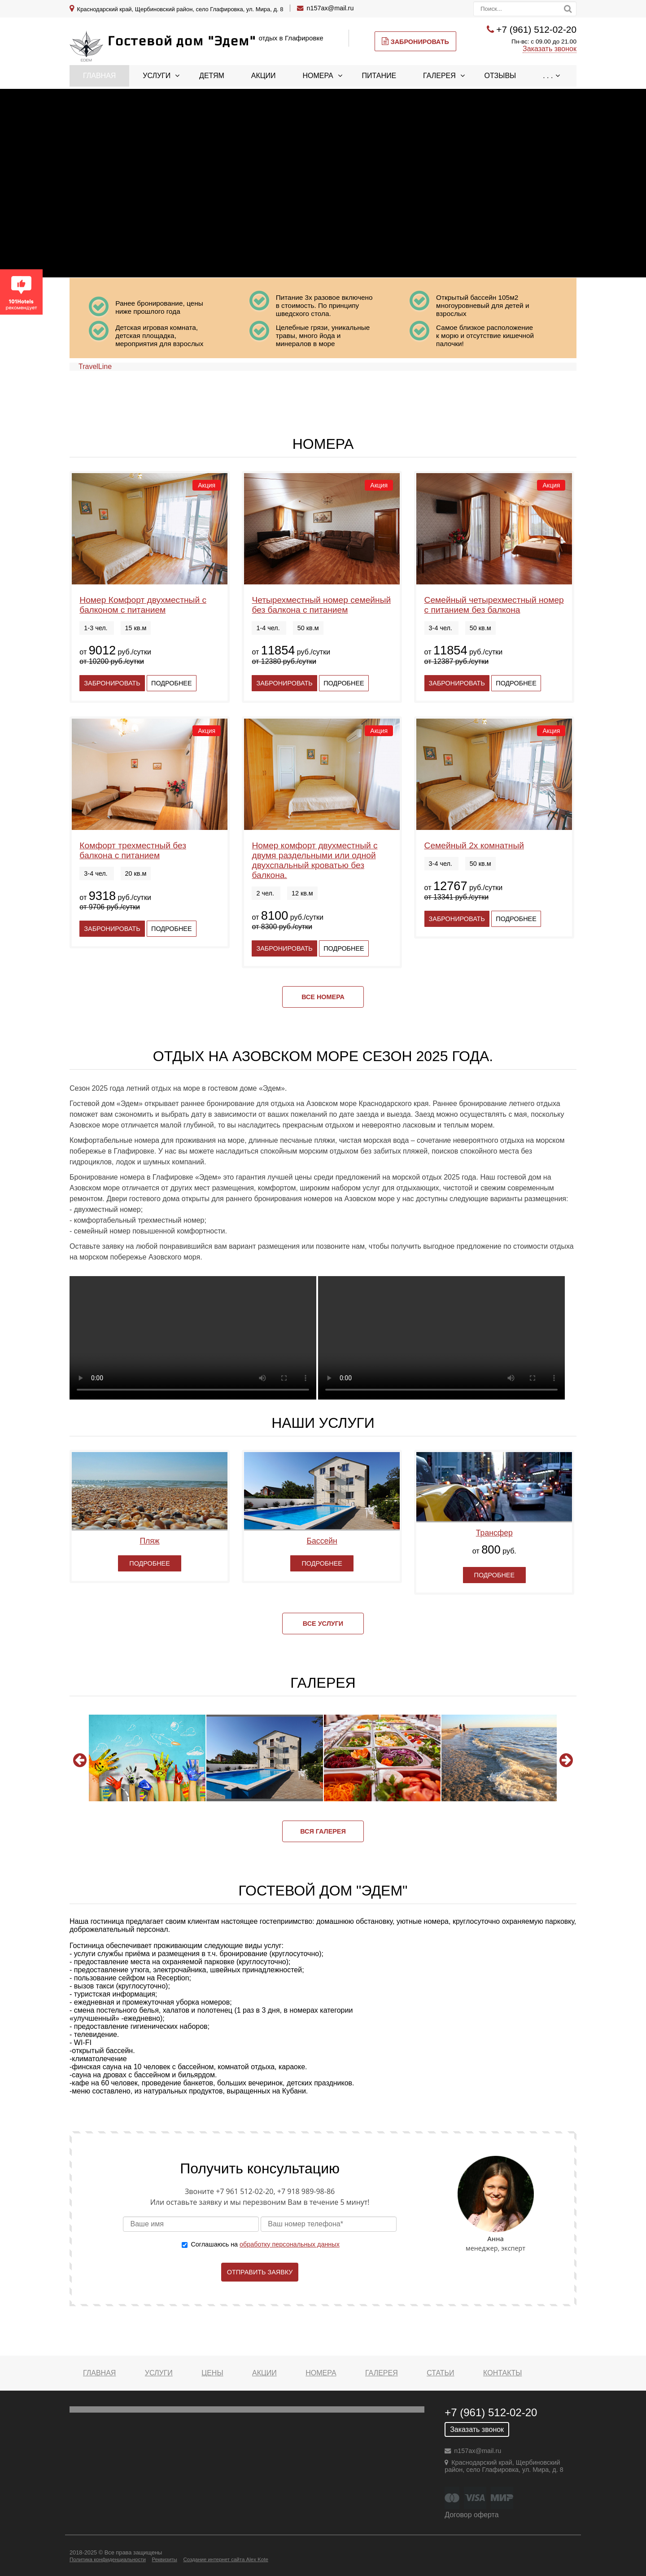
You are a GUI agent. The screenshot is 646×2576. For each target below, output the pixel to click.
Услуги (156, 75)
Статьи (440, 2373)
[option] (147, 1758)
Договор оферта (471, 2515)
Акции (263, 75)
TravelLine (95, 366)
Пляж (149, 1540)
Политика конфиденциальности (108, 2559)
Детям (211, 75)
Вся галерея (323, 1831)
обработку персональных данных (290, 2244)
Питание (379, 75)
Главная (99, 75)
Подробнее (171, 683)
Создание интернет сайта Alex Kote (225, 2559)
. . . (548, 75)
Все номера (323, 997)
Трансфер (494, 1532)
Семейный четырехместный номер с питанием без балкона (494, 604)
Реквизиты (164, 2559)
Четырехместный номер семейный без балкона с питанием (321, 604)
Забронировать (415, 41)
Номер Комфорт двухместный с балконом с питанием (142, 604)
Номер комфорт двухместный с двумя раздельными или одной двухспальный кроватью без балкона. (314, 860)
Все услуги (323, 1623)
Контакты (502, 2373)
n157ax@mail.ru (330, 8)
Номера (318, 75)
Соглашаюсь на (265, 2244)
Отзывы (500, 75)
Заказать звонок (549, 49)
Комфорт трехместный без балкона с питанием (132, 850)
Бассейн (322, 1540)
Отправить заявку (260, 2272)
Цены (212, 2373)
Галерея (439, 75)
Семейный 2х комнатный (474, 845)
